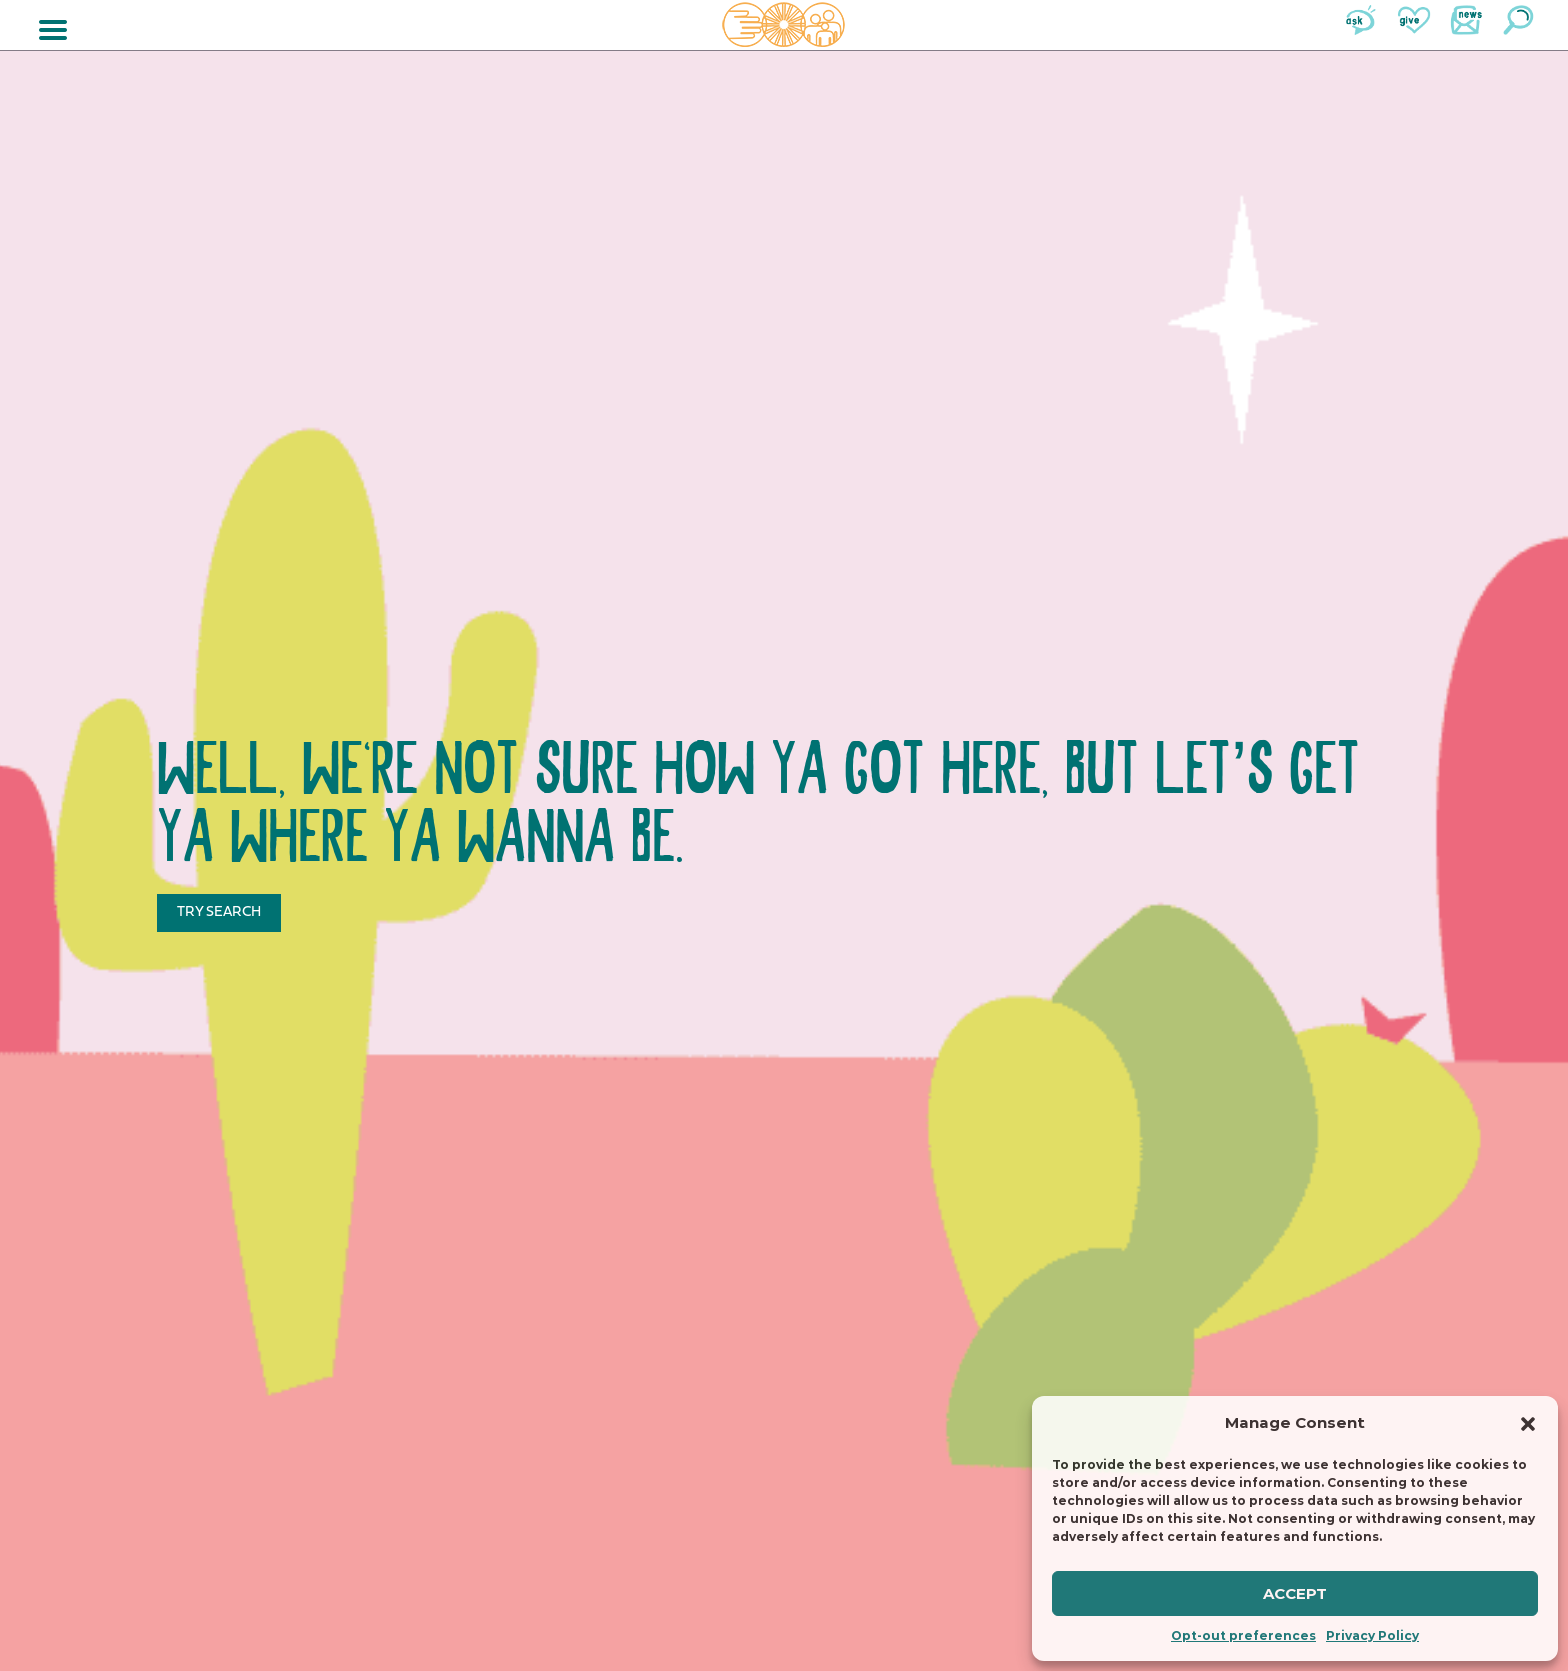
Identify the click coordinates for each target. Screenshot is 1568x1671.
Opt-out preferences (1243, 1635)
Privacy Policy (1372, 1635)
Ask (1362, 20)
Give (1414, 20)
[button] (1528, 1424)
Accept (1295, 1593)
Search (1518, 20)
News (1466, 20)
